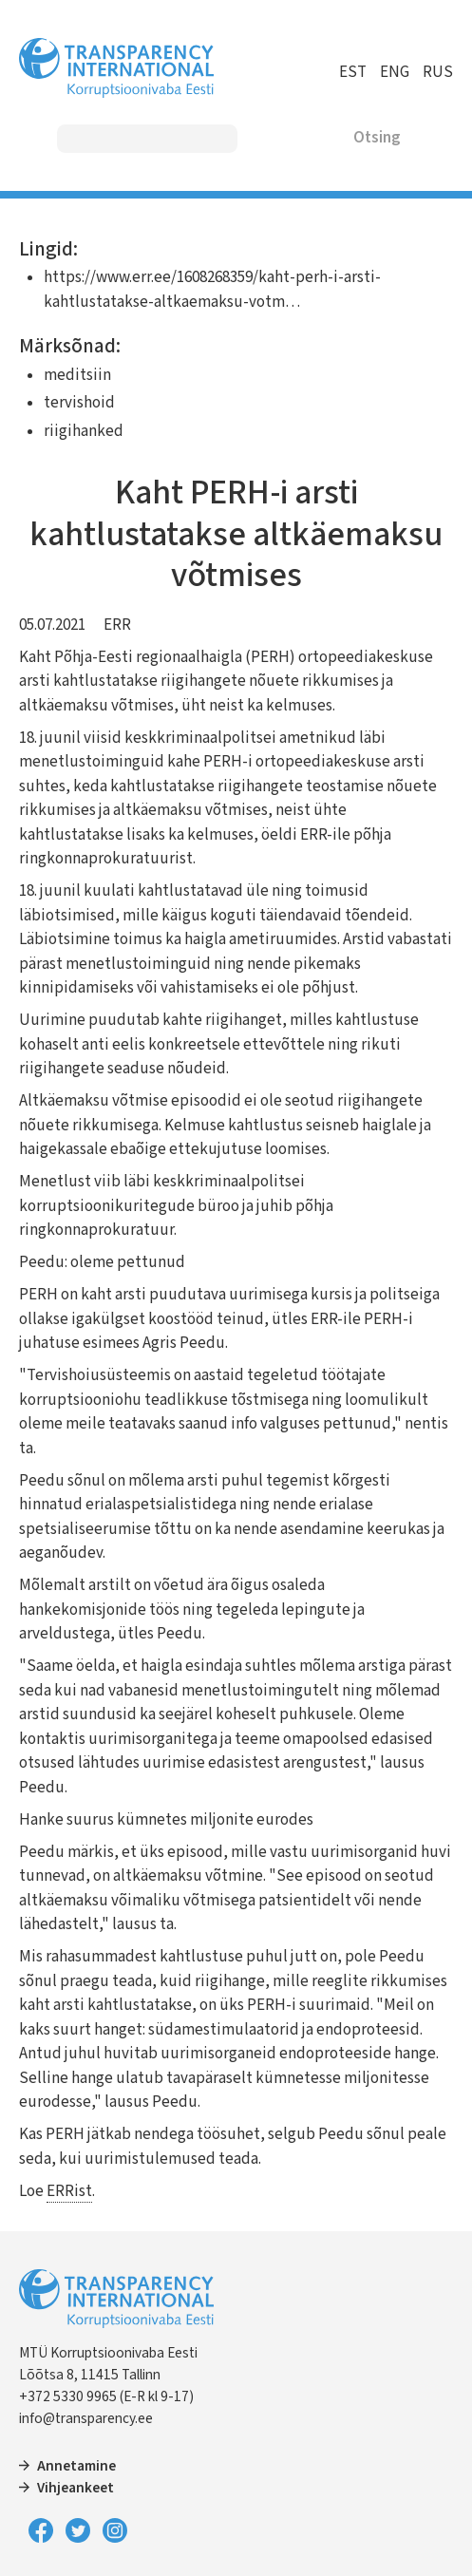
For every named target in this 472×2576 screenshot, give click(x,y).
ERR (117, 625)
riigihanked (83, 431)
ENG (394, 72)
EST (353, 72)
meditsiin (77, 375)
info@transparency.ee (86, 2418)
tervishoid (79, 402)
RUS (438, 72)
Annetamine (76, 2465)
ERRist (69, 2191)
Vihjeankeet (75, 2487)
